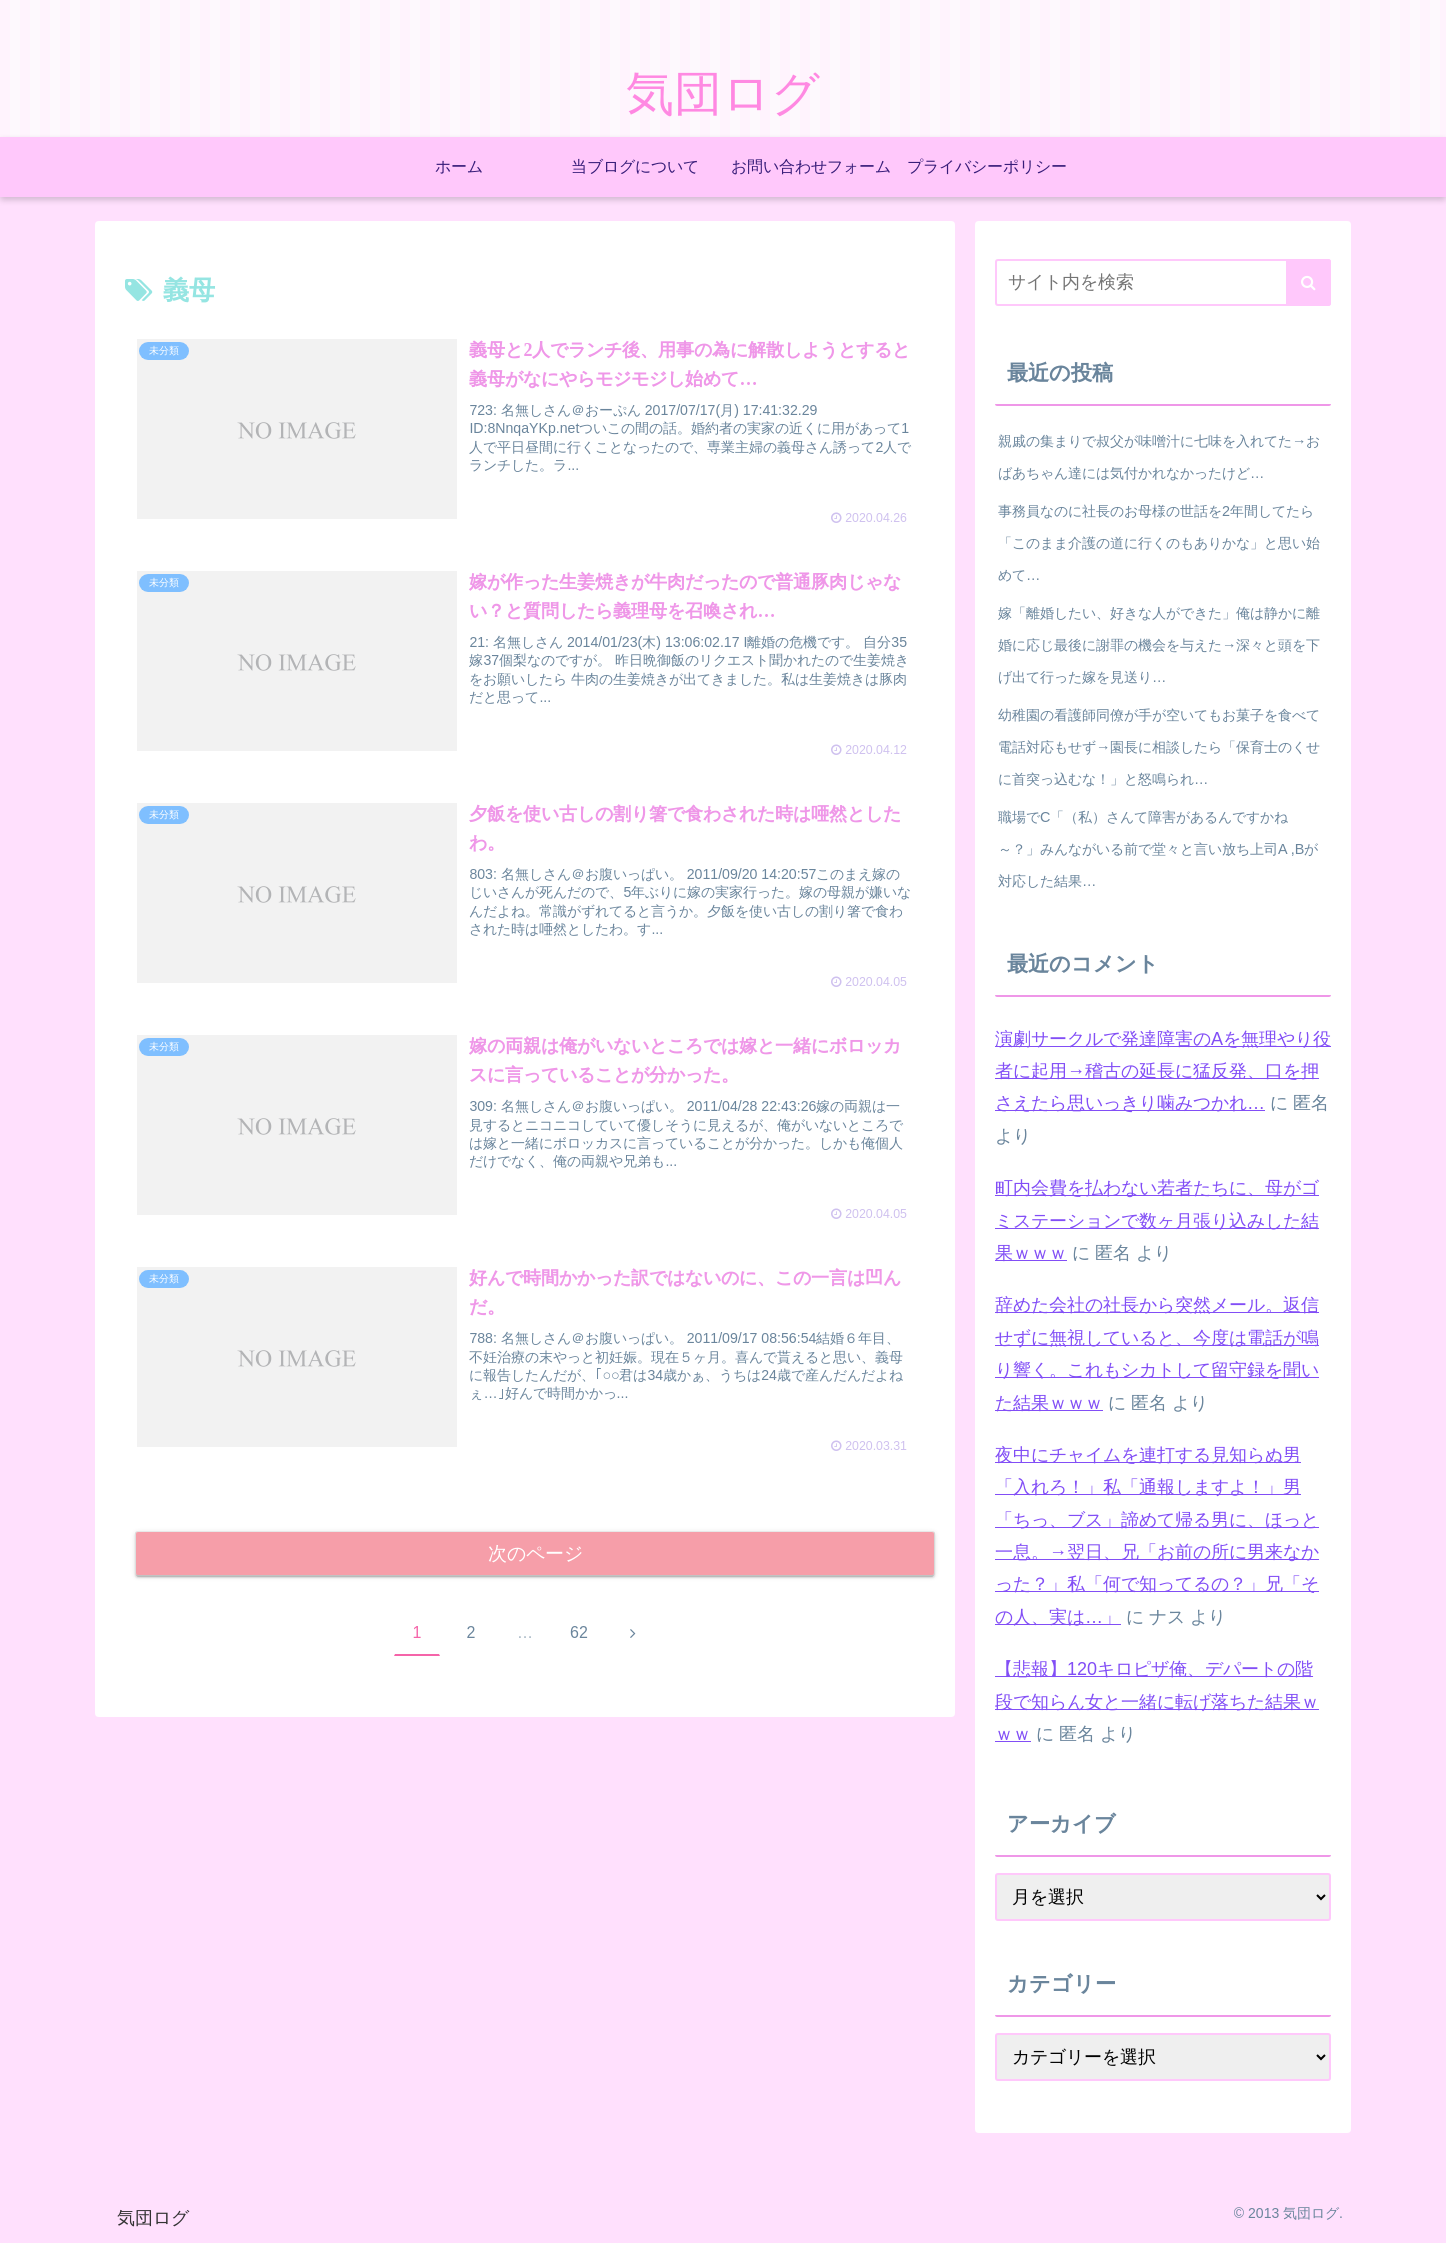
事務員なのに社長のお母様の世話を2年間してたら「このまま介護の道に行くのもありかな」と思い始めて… (1159, 543)
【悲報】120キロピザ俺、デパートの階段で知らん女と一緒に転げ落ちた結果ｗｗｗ (1157, 1701)
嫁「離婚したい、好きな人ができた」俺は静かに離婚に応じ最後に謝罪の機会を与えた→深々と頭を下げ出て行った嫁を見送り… (1159, 645)
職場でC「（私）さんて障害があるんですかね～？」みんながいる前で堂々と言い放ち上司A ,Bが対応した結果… (1158, 849)
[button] (1308, 282)
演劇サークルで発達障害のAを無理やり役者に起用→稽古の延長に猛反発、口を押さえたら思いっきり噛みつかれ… (1163, 1071)
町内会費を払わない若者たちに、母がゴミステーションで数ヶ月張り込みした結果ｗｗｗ (1157, 1220)
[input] (1163, 282)
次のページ (535, 1554)
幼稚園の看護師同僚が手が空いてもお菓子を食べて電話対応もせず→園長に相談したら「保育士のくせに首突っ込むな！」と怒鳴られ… (1159, 747)
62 (579, 1635)
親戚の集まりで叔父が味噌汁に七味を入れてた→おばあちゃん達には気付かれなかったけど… (1159, 457)
